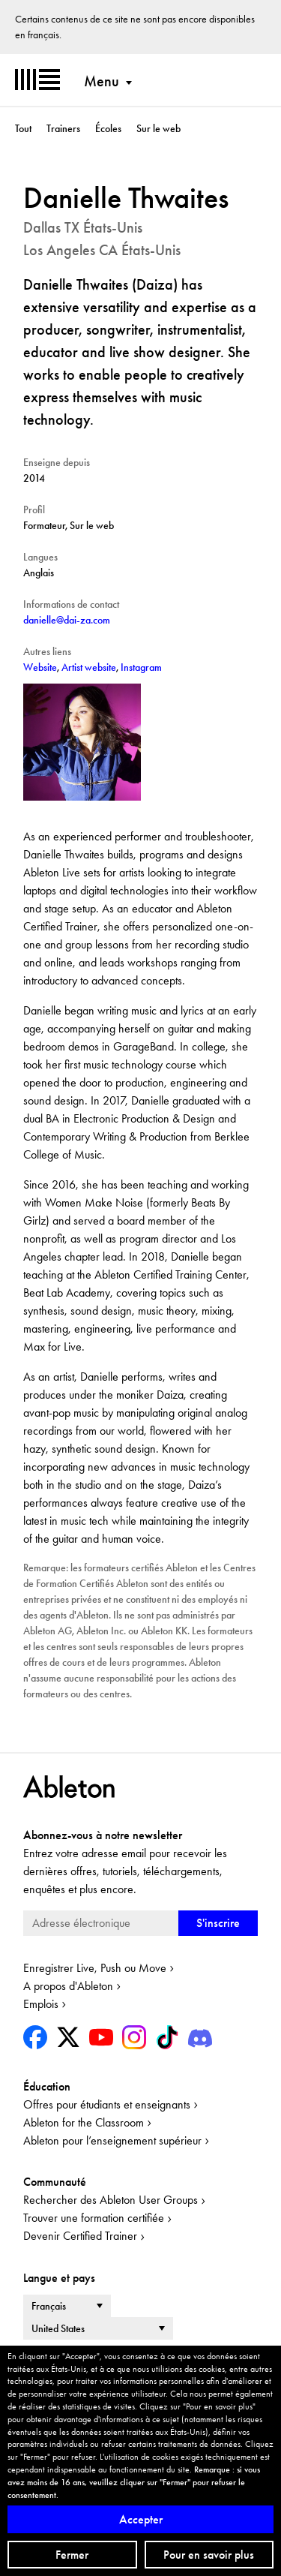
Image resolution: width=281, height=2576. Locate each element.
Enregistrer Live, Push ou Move (94, 1968)
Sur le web (158, 128)
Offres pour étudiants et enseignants (106, 2104)
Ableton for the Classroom (83, 2122)
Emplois (40, 2004)
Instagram (141, 667)
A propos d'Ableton (68, 1986)
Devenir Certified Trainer (80, 2236)
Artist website (88, 667)
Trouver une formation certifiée (93, 2218)
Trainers (63, 128)
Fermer (71, 2554)
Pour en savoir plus (208, 2554)
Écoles (108, 128)
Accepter (141, 2519)
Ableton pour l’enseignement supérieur (112, 2140)
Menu (101, 81)
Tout (23, 128)
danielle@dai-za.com (66, 620)
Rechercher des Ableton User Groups (110, 2200)
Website (40, 667)
